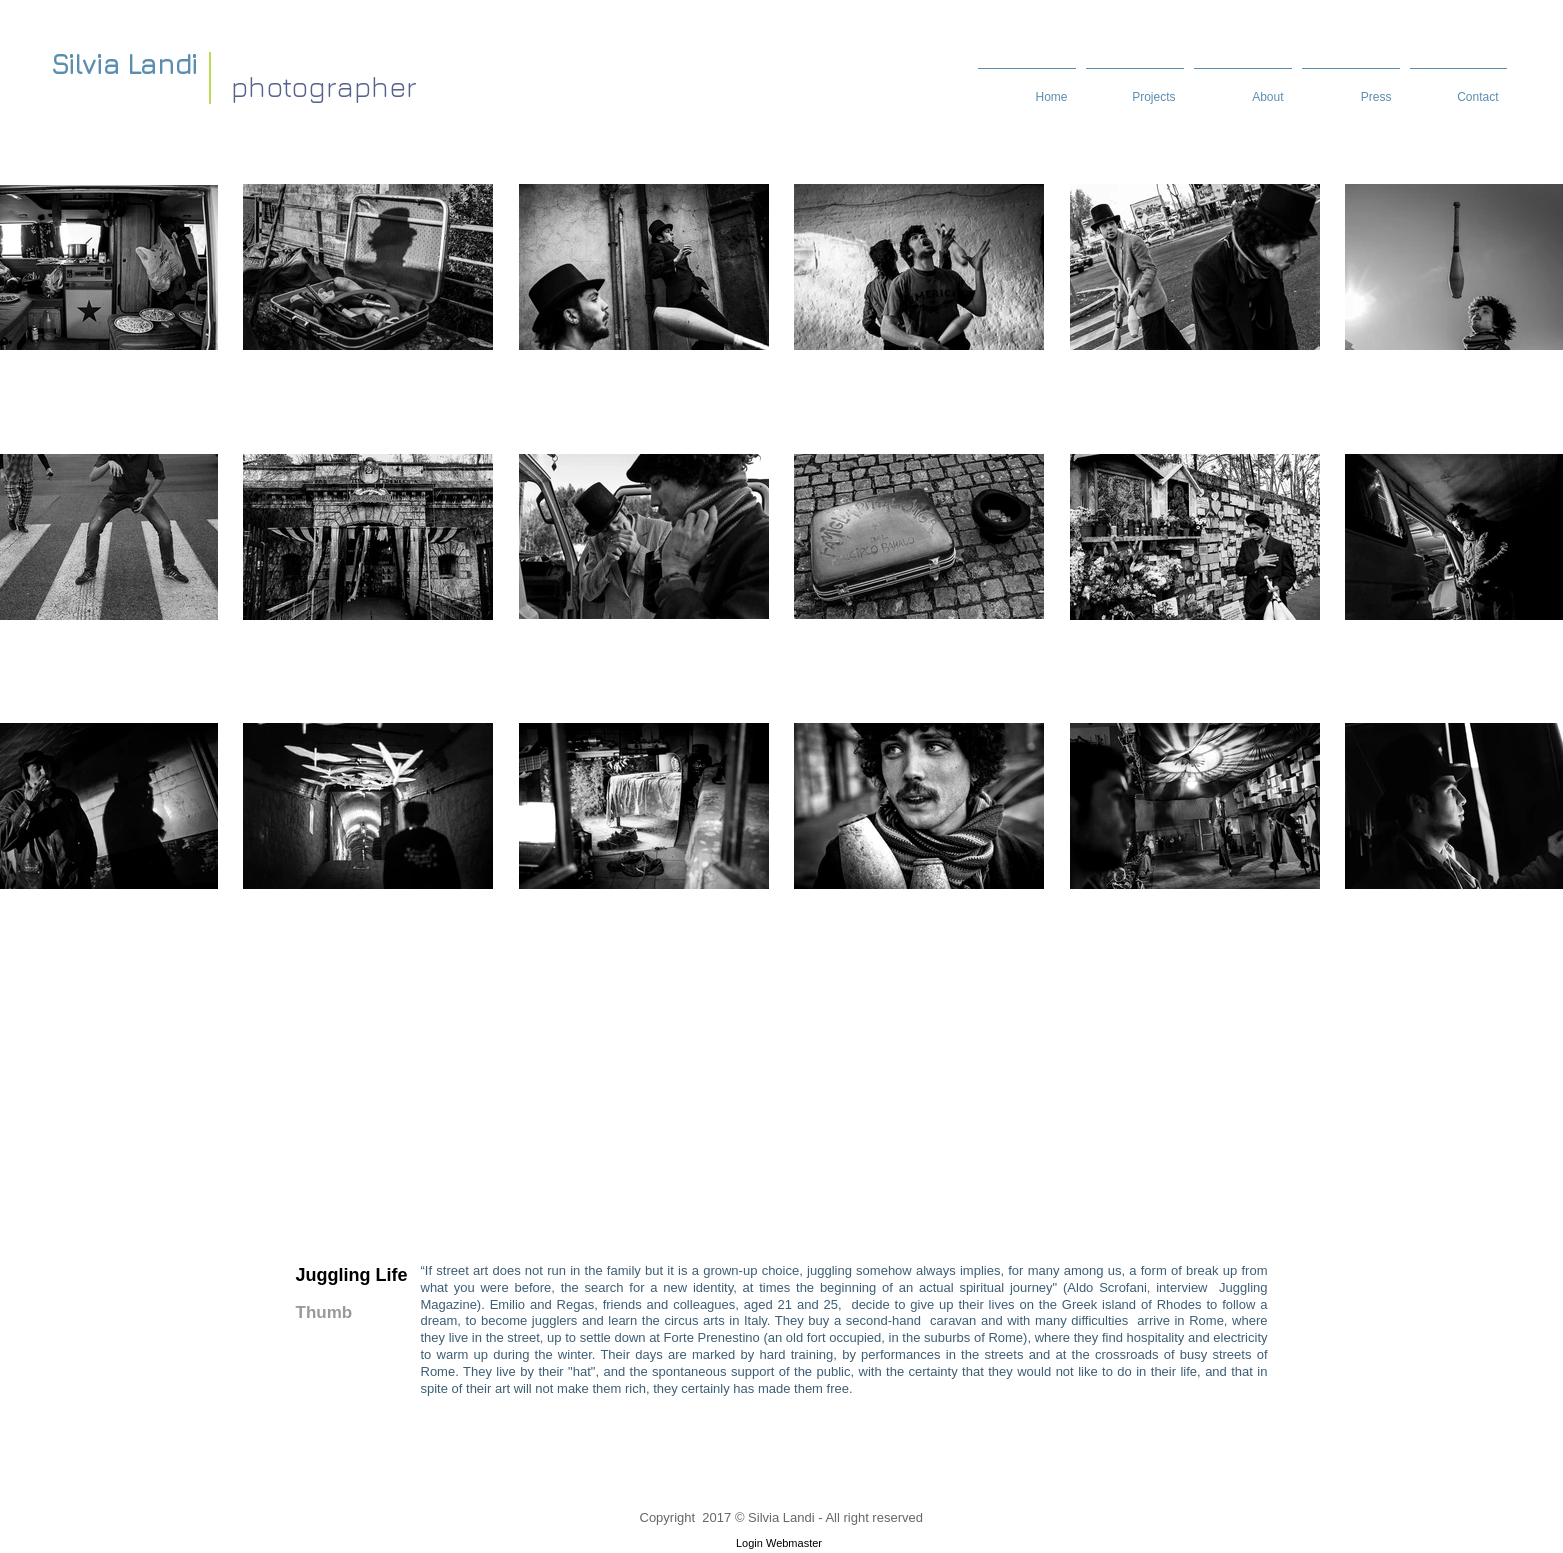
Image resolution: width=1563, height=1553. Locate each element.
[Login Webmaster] (779, 1543)
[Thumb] (333, 1313)
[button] (1243, 88)
